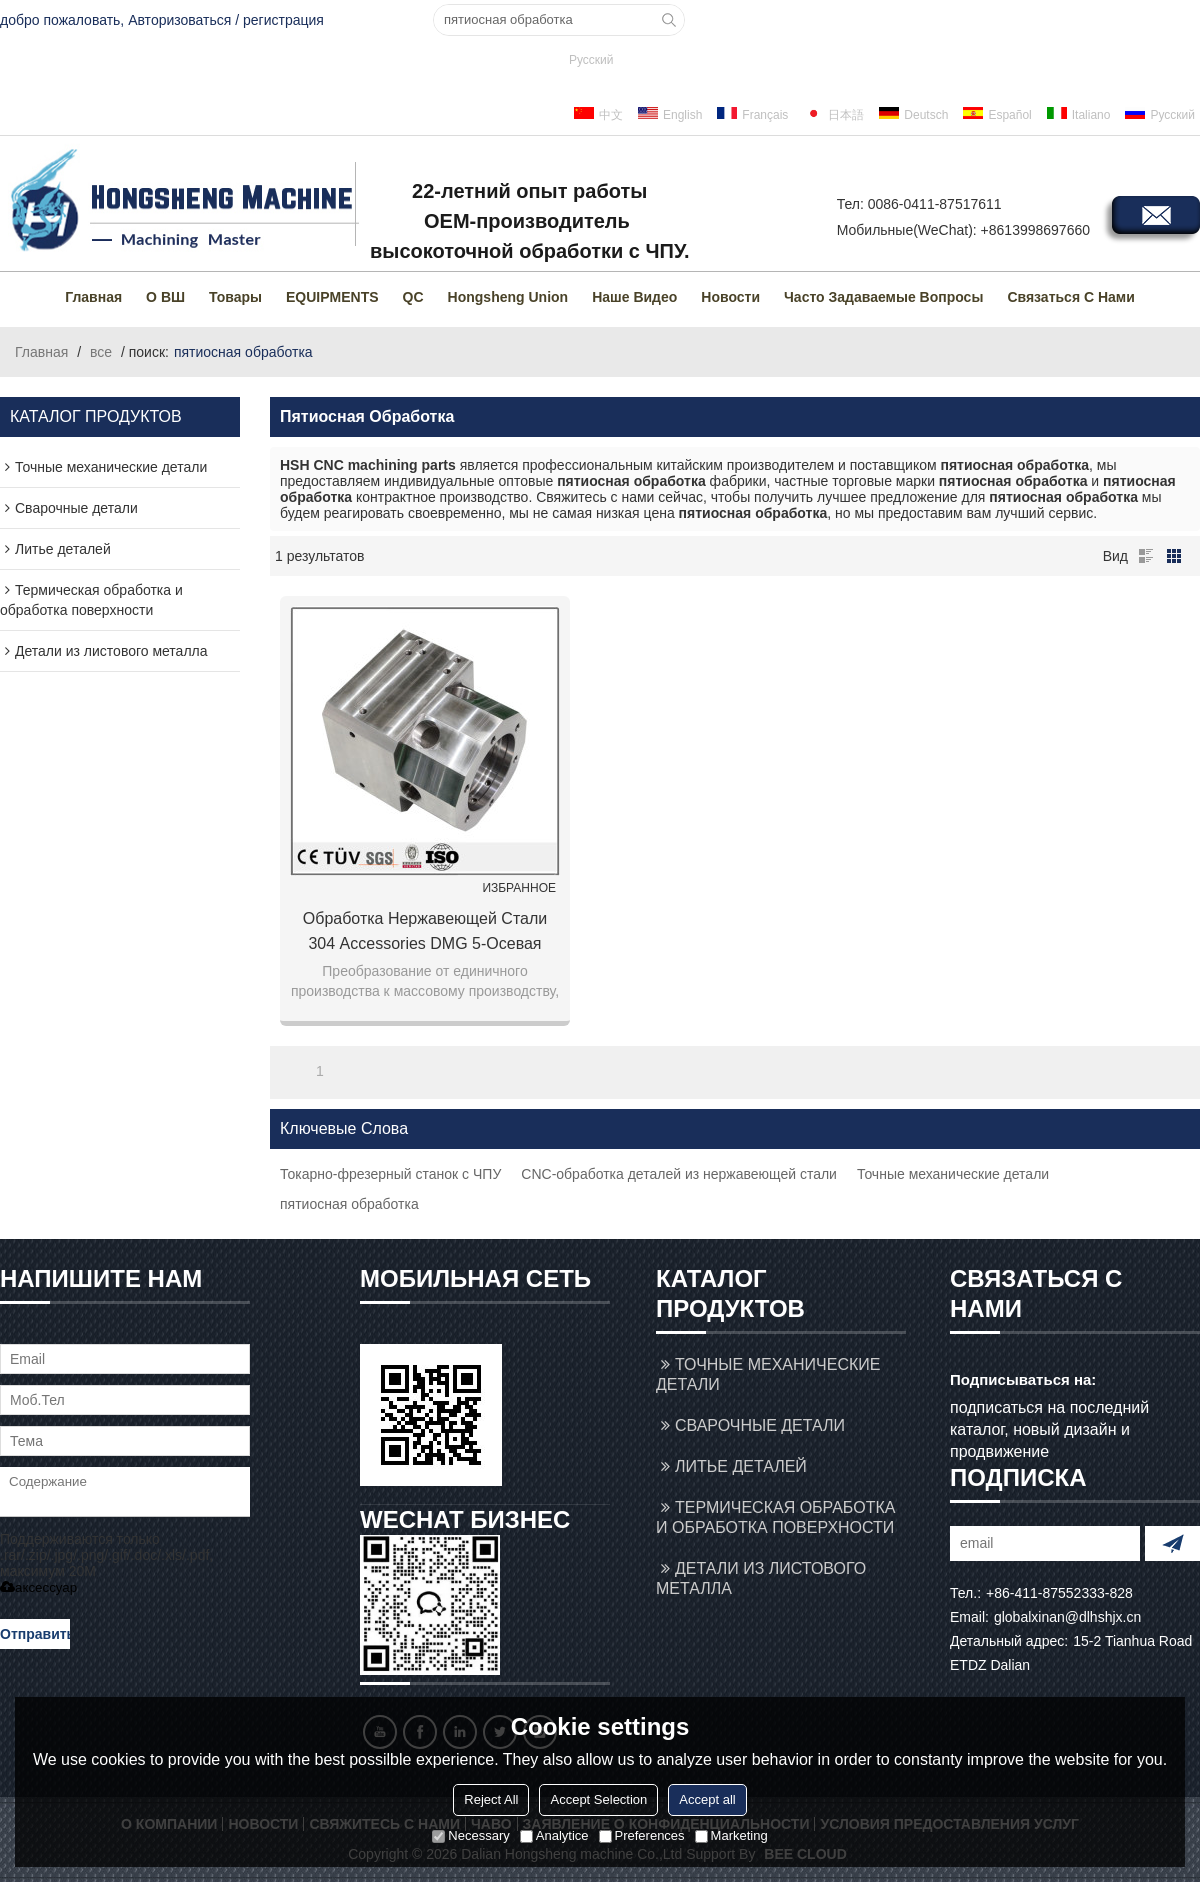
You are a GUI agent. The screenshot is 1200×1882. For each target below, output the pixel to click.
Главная (93, 297)
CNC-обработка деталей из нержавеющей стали (679, 1174)
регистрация (283, 20)
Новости (730, 297)
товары (235, 297)
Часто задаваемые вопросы (883, 297)
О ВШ (165, 297)
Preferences (642, 1835)
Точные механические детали (953, 1174)
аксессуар (38, 1587)
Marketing (731, 1835)
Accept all (707, 1799)
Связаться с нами (1070, 297)
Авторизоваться (179, 20)
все (101, 352)
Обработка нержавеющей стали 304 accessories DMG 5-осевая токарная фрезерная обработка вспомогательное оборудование (425, 933)
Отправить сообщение (35, 1637)
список (1146, 556)
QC (413, 297)
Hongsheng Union (508, 297)
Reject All (491, 1799)
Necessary (470, 1835)
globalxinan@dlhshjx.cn (1067, 1617)
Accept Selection (598, 1799)
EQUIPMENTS (332, 297)
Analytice (554, 1835)
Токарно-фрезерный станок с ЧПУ (390, 1174)
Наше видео (634, 297)
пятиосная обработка (349, 1204)
